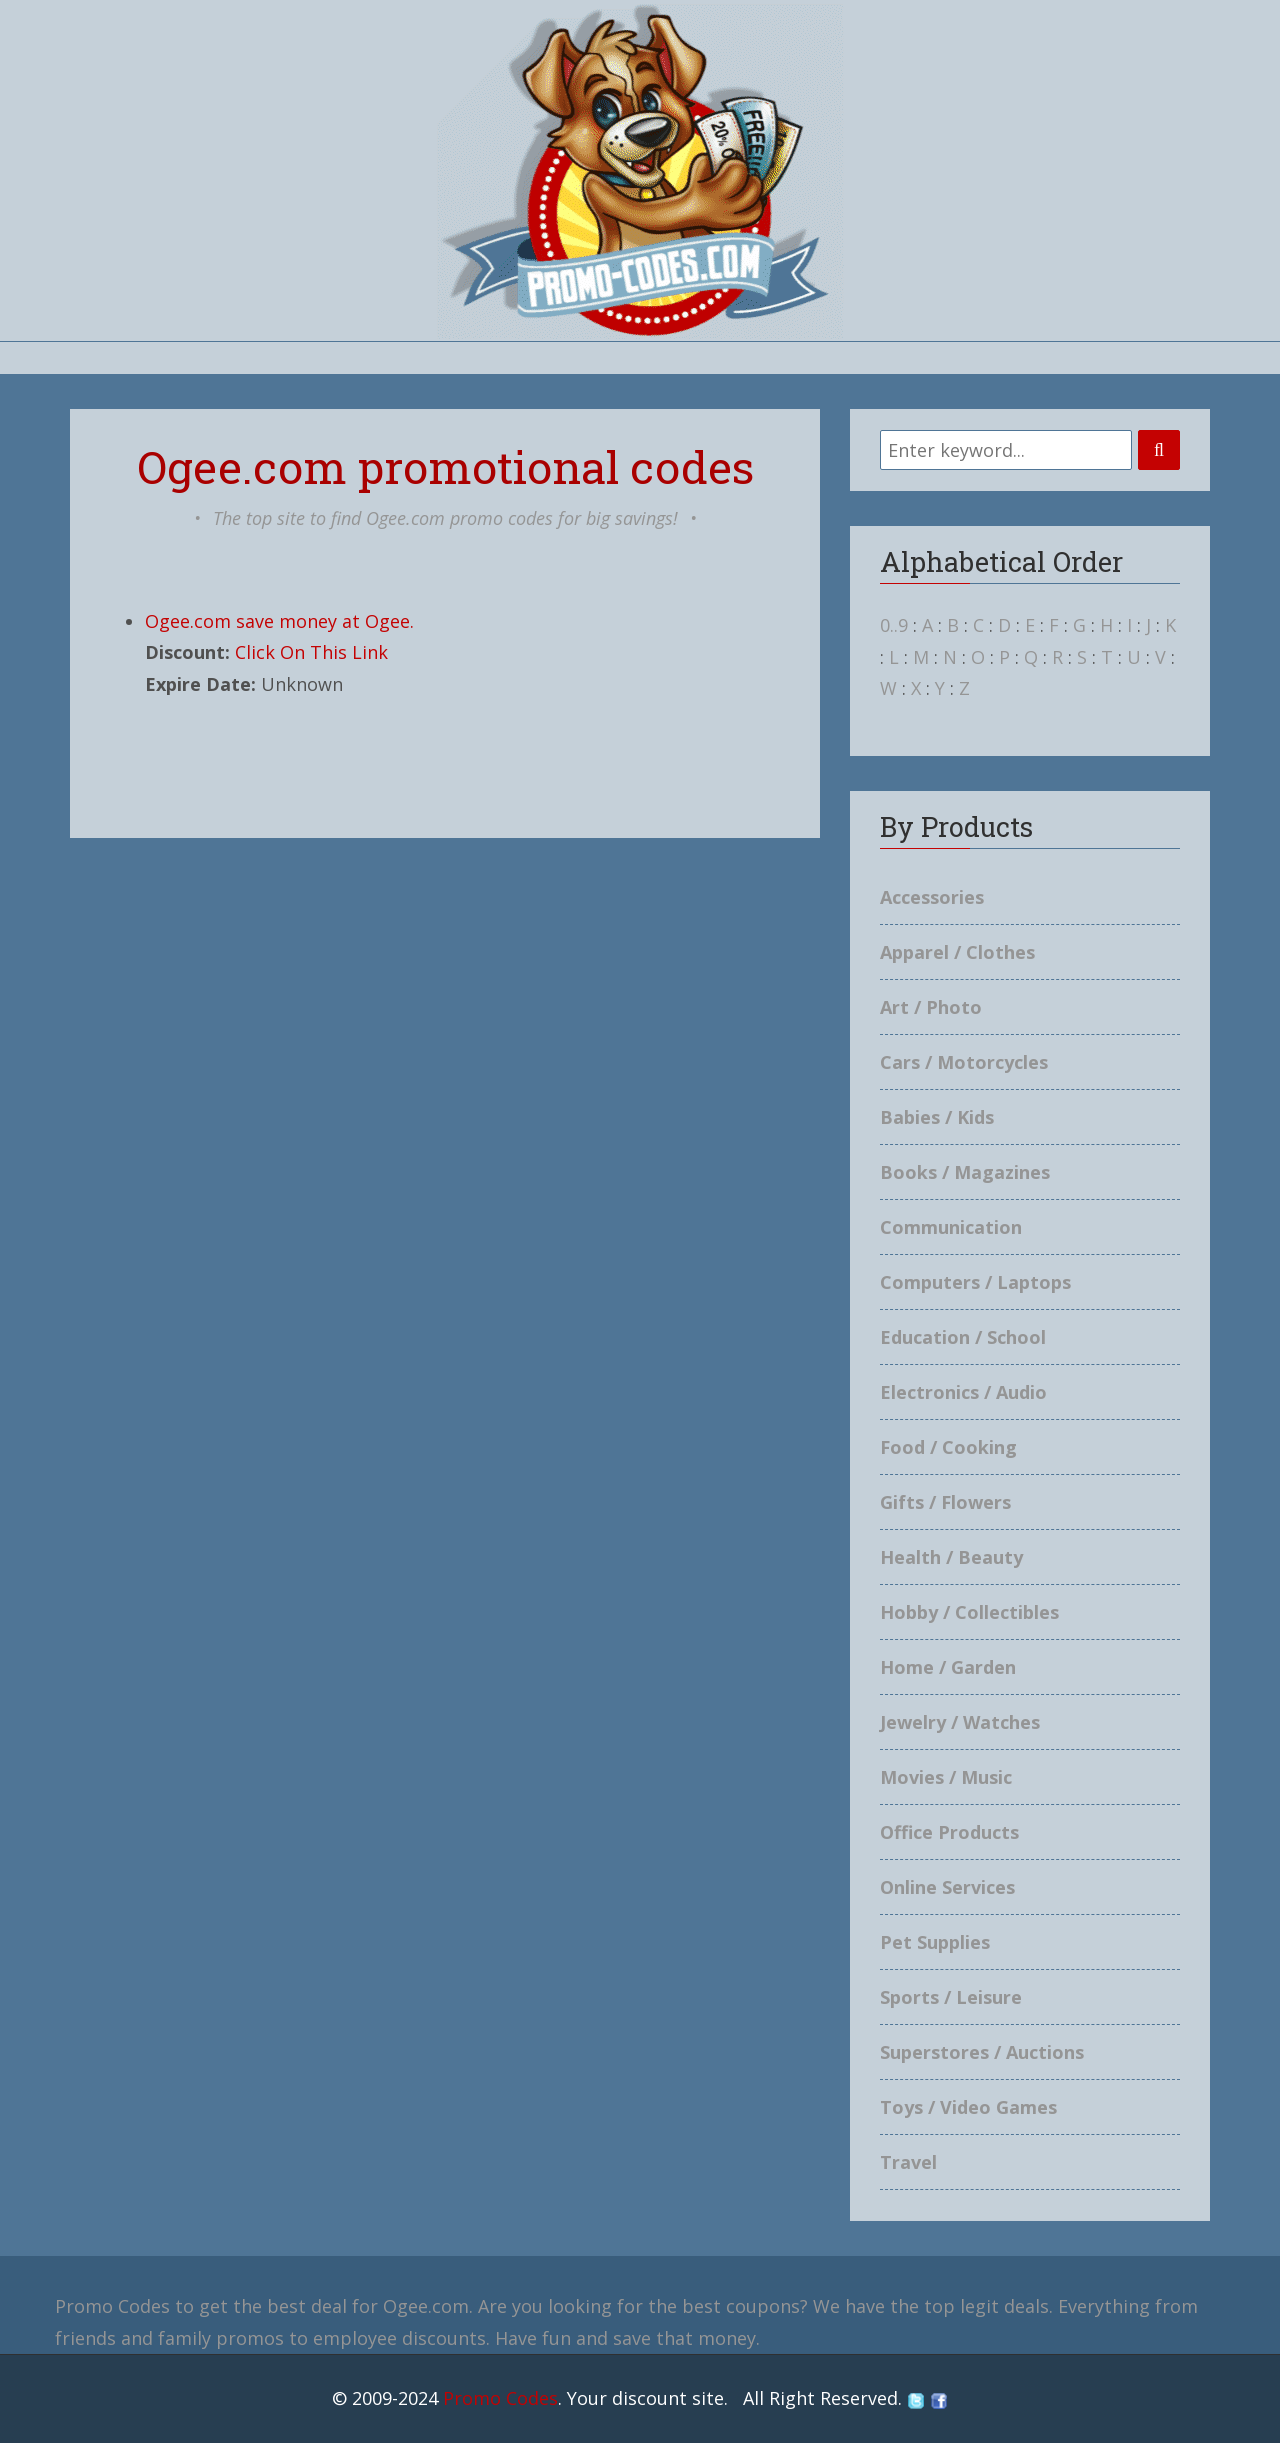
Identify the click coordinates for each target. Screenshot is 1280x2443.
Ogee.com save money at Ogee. (279, 621)
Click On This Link (311, 652)
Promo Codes (500, 2398)
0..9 (894, 625)
